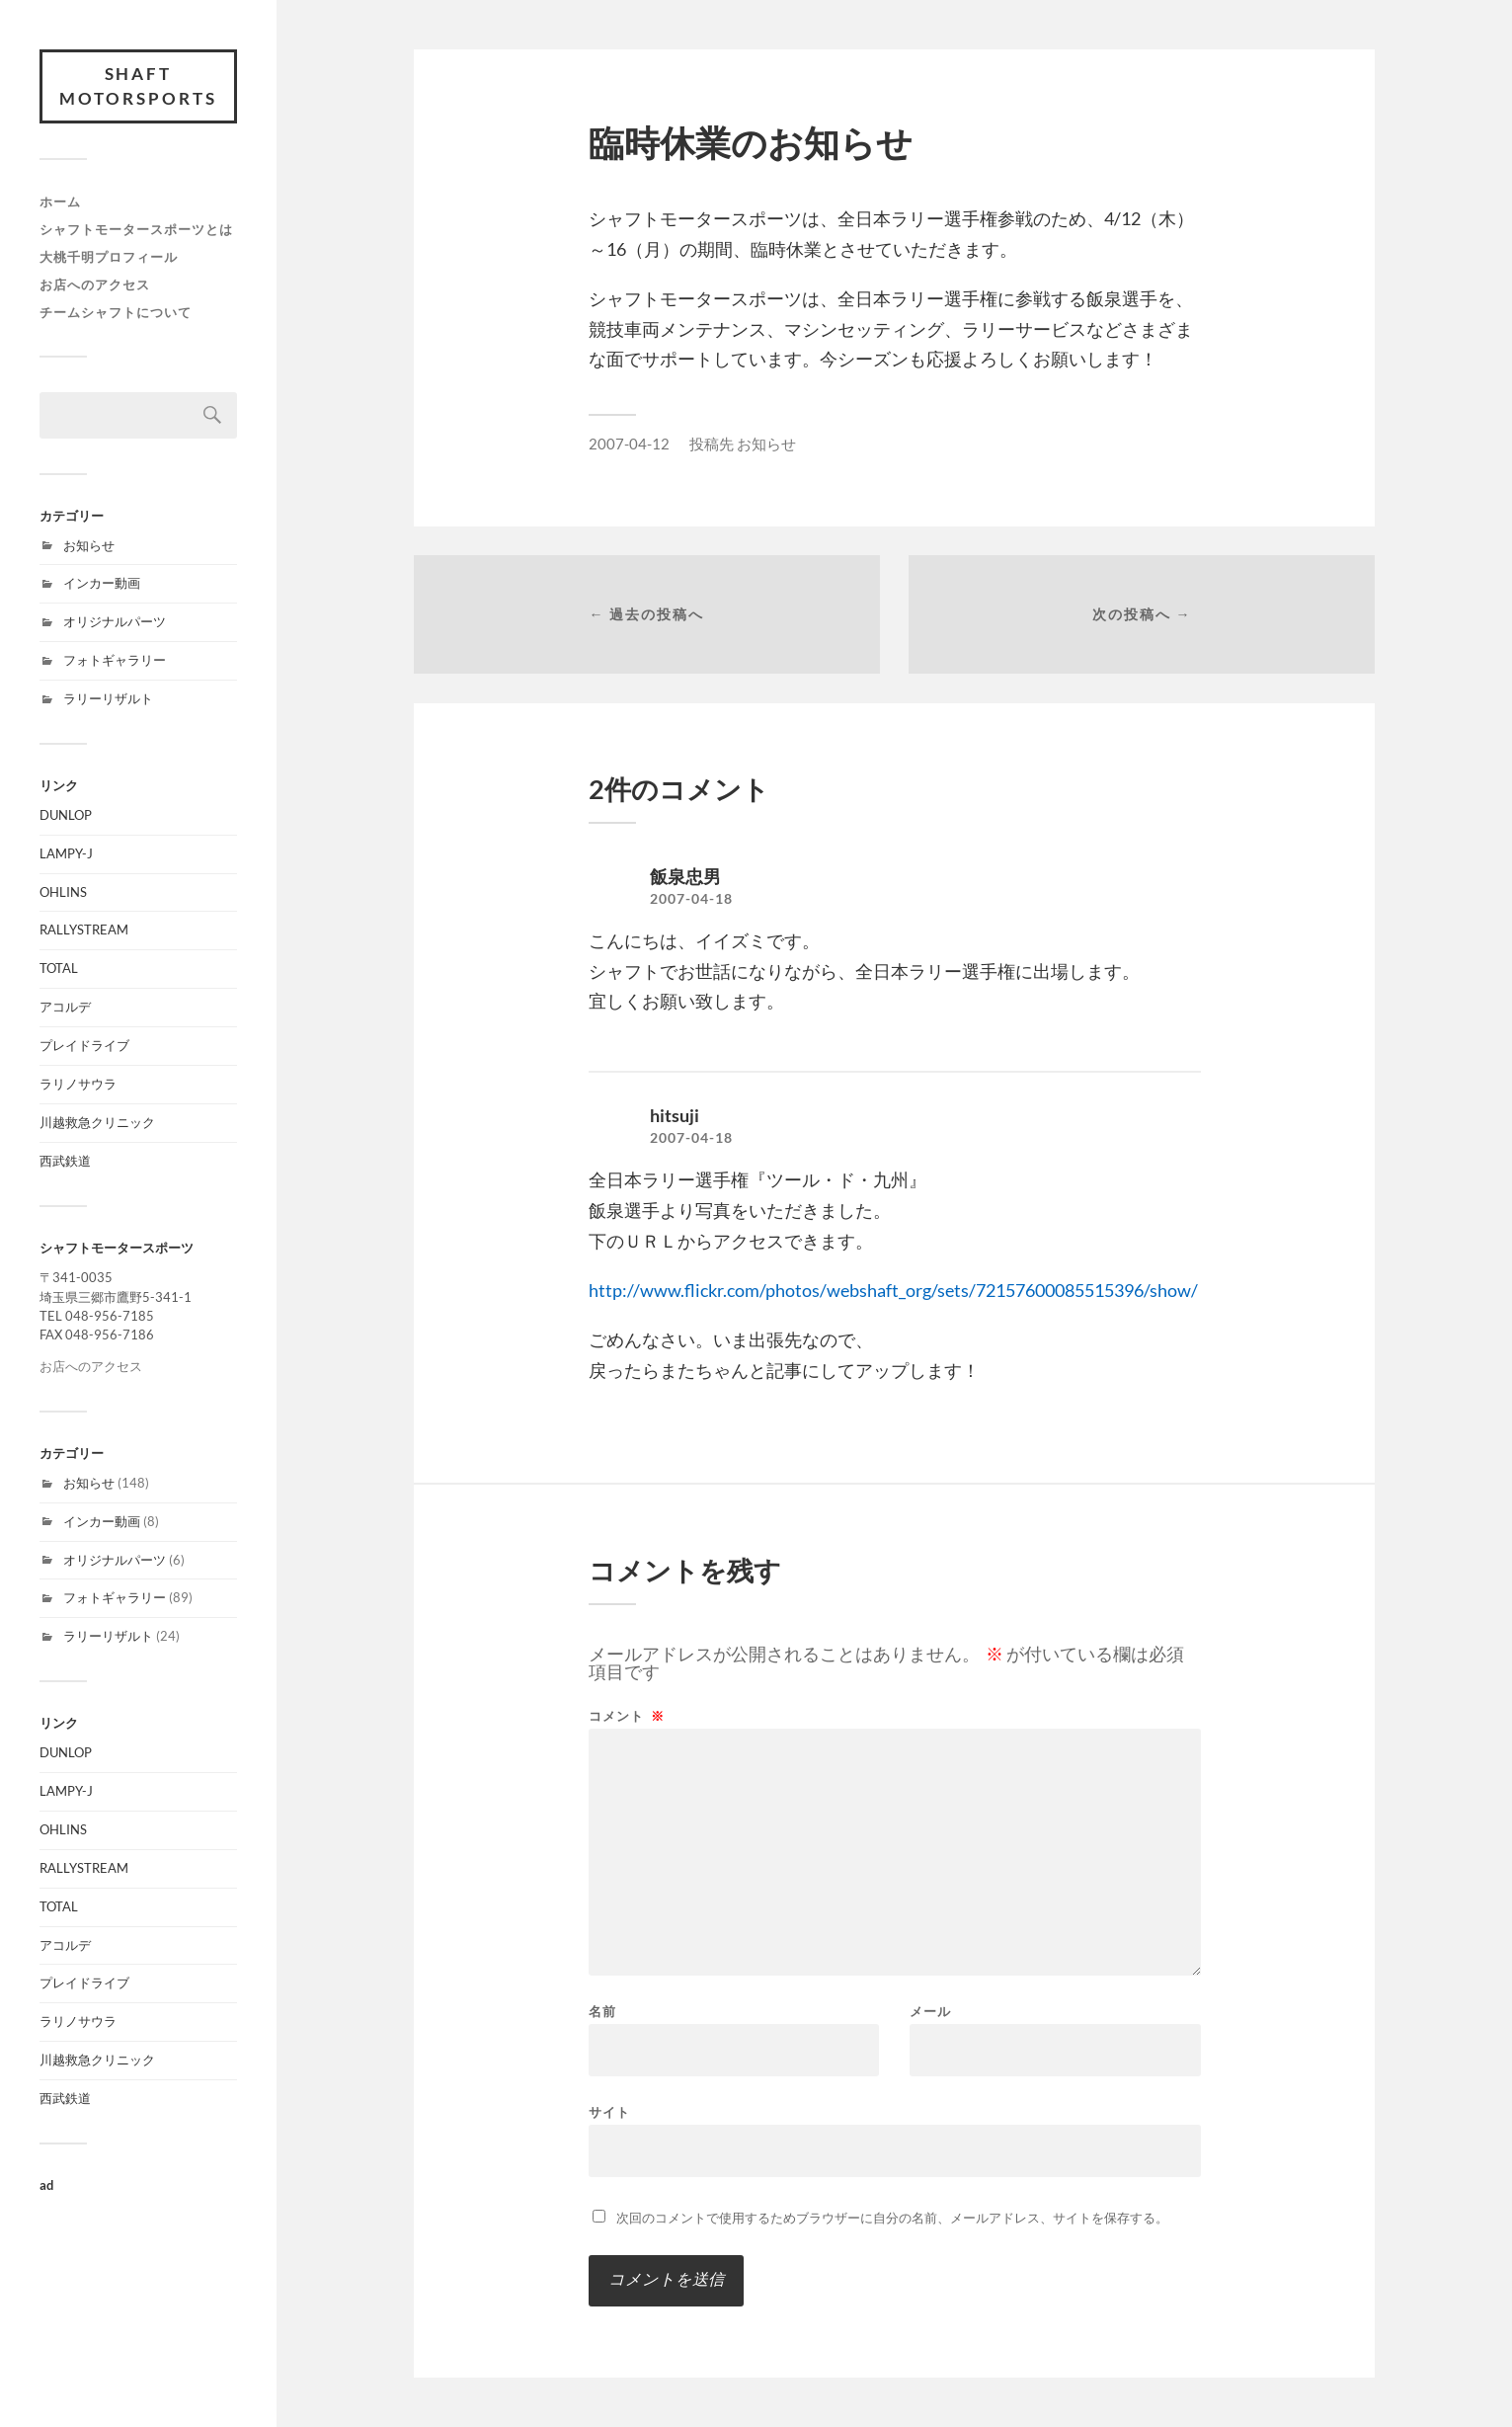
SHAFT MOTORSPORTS (138, 86)
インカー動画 (101, 584)
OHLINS (63, 892)
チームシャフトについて (116, 312)
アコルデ (65, 1006)
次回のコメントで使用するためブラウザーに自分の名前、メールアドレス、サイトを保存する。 (892, 2217)
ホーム (60, 201)
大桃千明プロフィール (109, 257)
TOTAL (59, 968)
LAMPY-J (66, 853)
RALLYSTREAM (84, 930)
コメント (627, 1716)
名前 (602, 2011)
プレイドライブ (84, 1045)
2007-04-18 (691, 899)
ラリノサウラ (78, 1084)
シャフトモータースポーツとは (136, 229)
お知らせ (89, 545)
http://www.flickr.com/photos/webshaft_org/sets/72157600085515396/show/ (893, 1290)
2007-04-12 (629, 443)
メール (930, 2011)
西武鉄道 (65, 1161)
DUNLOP (66, 815)
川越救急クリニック (97, 1122)
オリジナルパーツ (114, 621)
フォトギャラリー (114, 660)
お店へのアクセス (95, 284)
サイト (609, 2111)
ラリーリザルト (108, 698)
